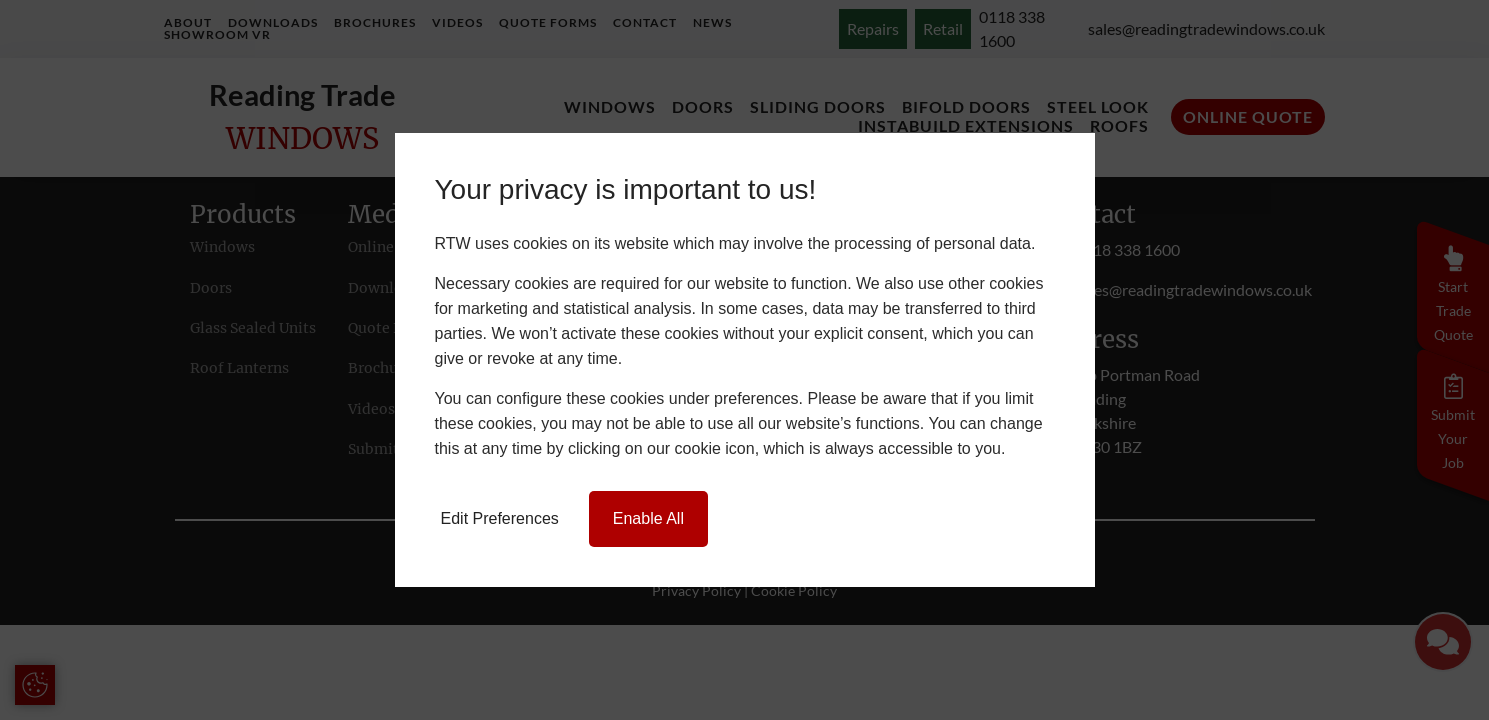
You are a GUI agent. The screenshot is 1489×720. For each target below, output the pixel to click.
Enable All (648, 518)
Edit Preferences (500, 518)
